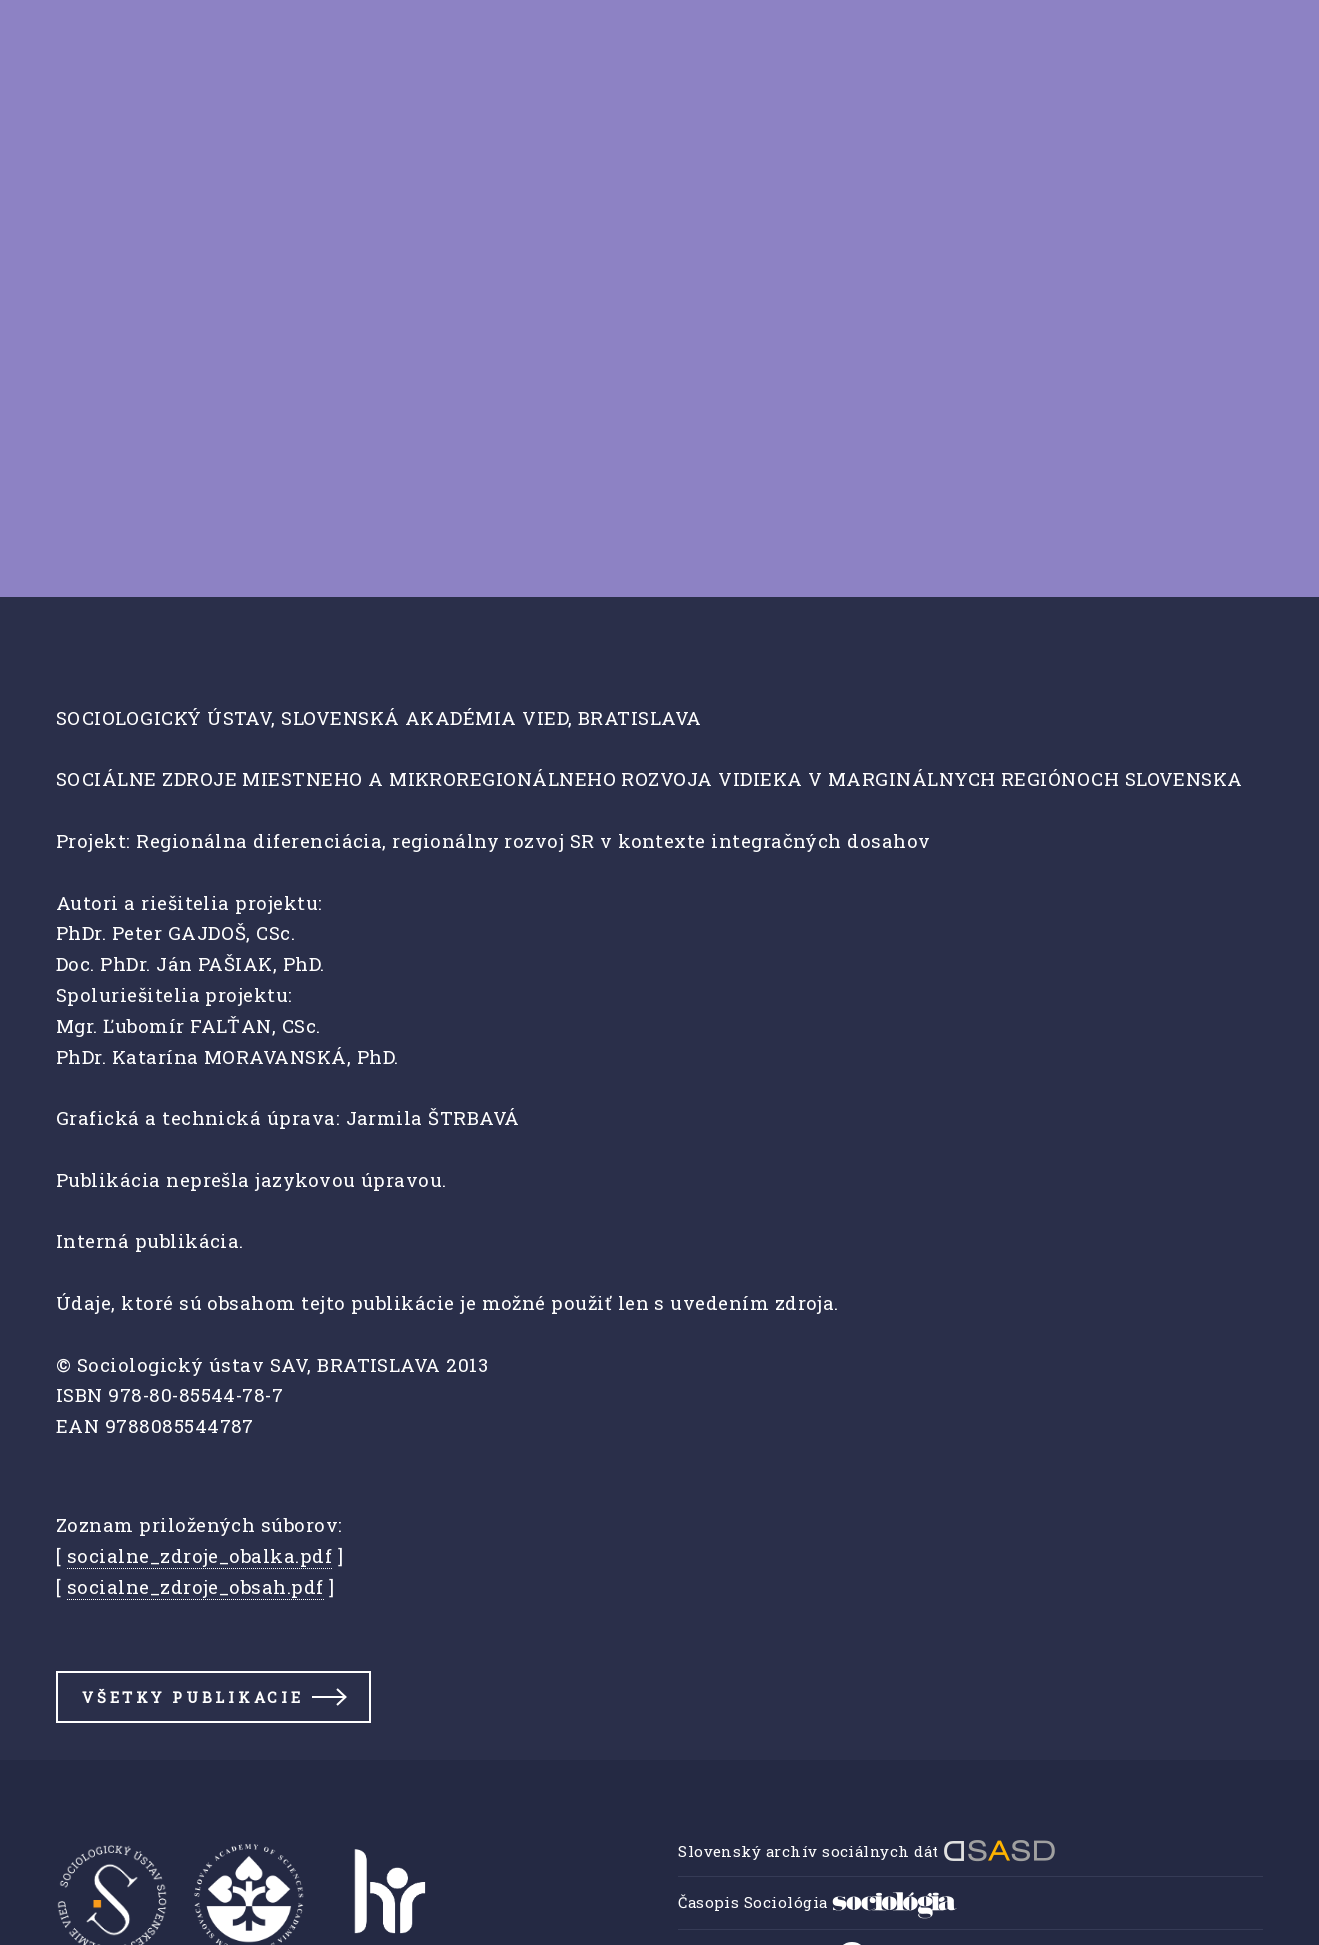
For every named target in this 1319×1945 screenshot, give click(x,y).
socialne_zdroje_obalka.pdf (199, 1555)
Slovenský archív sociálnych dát (867, 1851)
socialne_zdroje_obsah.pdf (195, 1586)
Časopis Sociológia (817, 1902)
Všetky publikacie (192, 1697)
